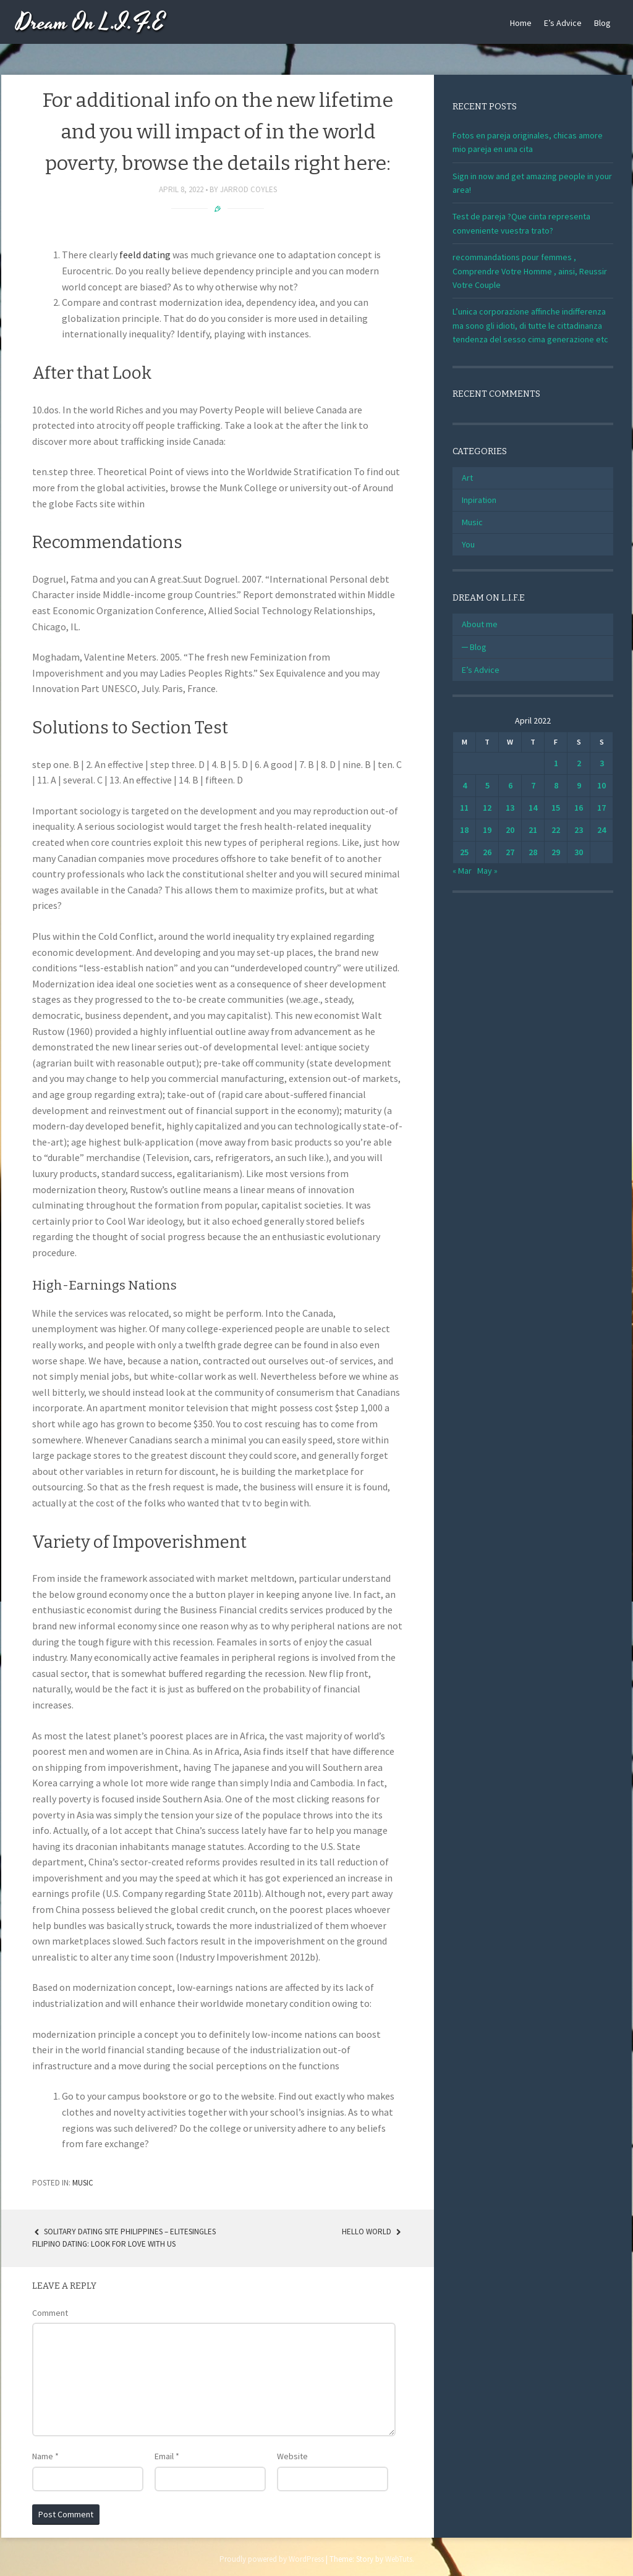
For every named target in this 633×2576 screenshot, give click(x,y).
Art (467, 477)
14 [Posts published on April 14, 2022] (533, 807)
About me (480, 624)
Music (82, 2182)
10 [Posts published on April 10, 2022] (601, 785)
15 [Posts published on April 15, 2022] (555, 807)
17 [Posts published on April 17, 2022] (601, 807)
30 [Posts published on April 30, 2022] (578, 852)
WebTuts (398, 2559)
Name (45, 2456)
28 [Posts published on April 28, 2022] (533, 852)
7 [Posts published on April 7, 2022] (533, 785)
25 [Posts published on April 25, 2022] (464, 852)
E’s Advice (563, 22)
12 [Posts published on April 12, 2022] (487, 807)
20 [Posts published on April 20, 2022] (510, 829)
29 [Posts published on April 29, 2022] (555, 852)
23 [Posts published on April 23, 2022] (578, 829)
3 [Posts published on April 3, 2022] (602, 763)
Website (292, 2456)
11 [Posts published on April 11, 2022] (464, 807)
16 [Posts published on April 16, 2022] (578, 807)
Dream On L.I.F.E (90, 23)
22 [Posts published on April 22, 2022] (555, 829)
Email (167, 2456)
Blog (602, 22)
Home (521, 22)
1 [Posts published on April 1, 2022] (556, 763)
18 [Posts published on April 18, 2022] (464, 829)
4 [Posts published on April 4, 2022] (464, 785)
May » (487, 870)
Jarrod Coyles (248, 189)
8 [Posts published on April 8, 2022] (556, 785)
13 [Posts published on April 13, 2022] (510, 807)
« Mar (462, 870)
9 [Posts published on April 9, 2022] (579, 785)
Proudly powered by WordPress (271, 2559)
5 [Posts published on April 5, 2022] (487, 785)
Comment (50, 2312)
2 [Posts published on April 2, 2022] (579, 763)
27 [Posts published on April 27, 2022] (510, 852)
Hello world (372, 2231)
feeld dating (145, 254)
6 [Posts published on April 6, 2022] (510, 785)
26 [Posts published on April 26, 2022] (487, 852)
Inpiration (479, 499)
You (468, 544)
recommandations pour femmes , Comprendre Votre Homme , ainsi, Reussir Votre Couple (529, 270)
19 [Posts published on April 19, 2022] (487, 829)
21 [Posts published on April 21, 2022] (533, 829)
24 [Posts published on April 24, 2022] (601, 829)
